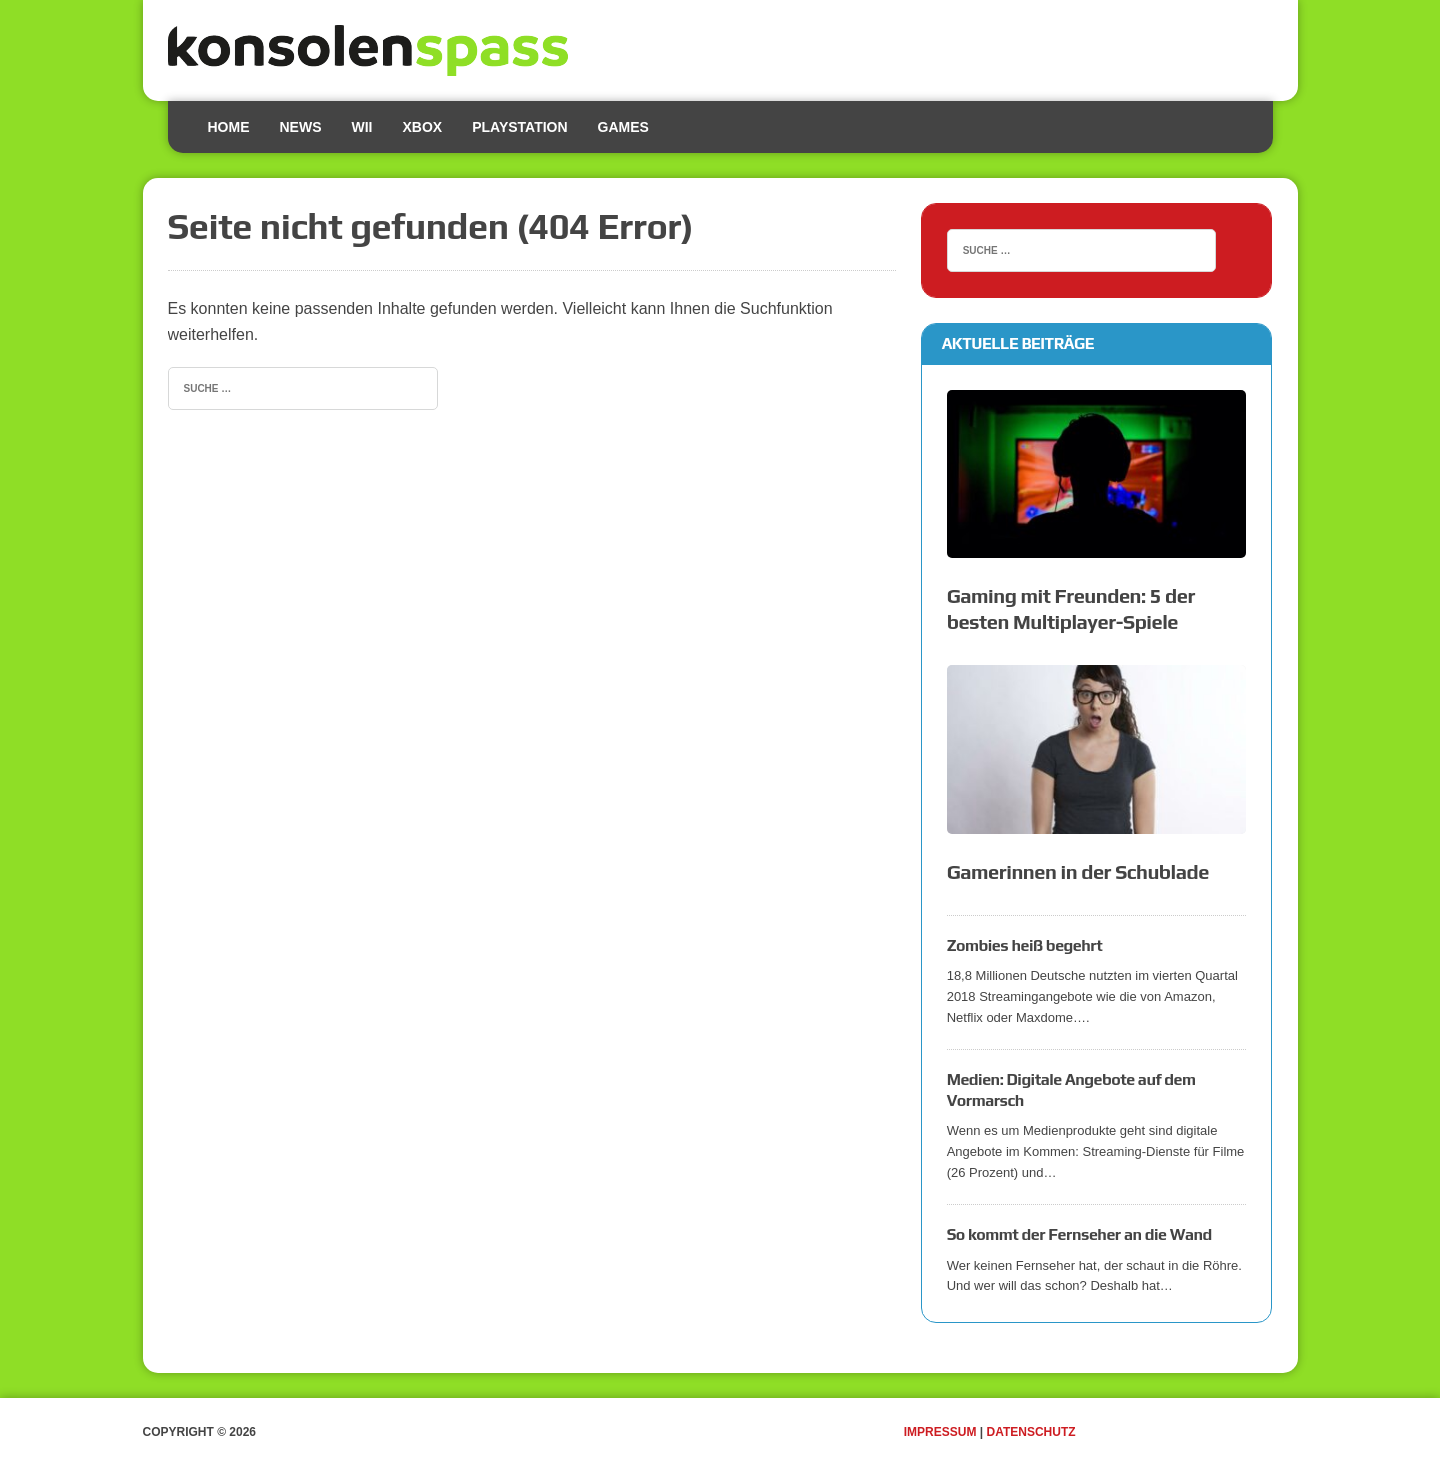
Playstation (519, 127)
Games (623, 127)
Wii (362, 127)
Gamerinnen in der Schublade (1078, 871)
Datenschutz (1030, 1432)
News (301, 127)
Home (229, 127)
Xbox (423, 127)
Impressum (940, 1432)
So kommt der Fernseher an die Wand (1079, 1234)
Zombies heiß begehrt (1025, 945)
